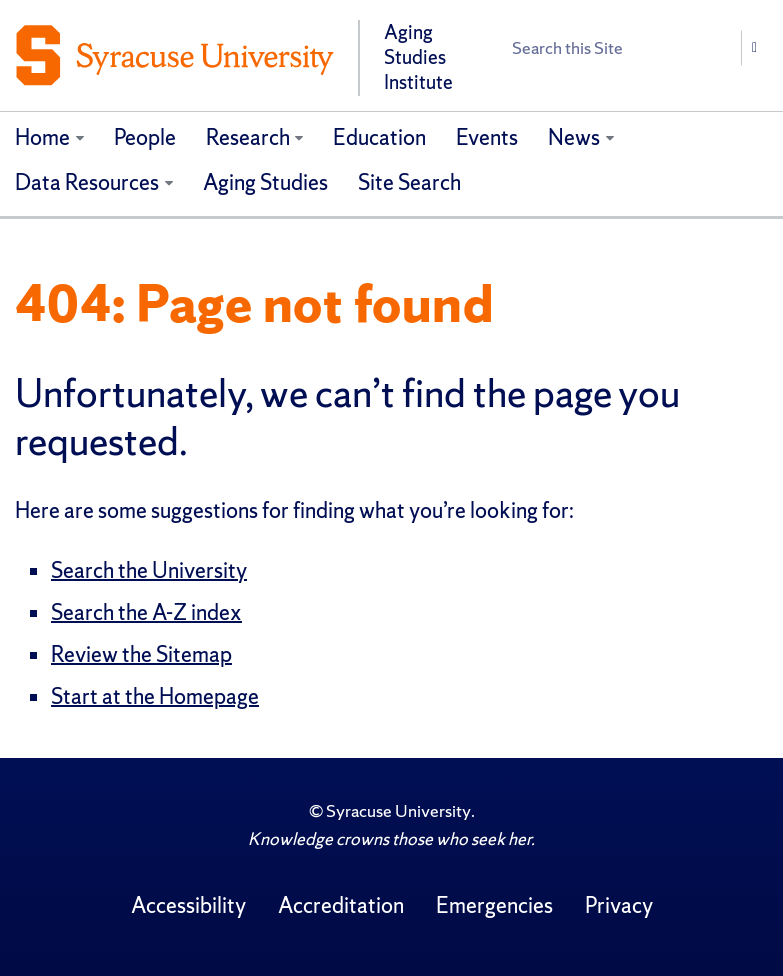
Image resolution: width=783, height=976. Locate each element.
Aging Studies (265, 182)
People (145, 137)
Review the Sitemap (141, 654)
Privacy (619, 905)
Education (379, 137)
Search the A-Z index (146, 612)
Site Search (409, 182)
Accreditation (341, 905)
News (574, 137)
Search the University (149, 570)
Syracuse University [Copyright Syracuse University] (398, 810)
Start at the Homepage (155, 696)
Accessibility (188, 905)
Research (248, 137)
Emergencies (494, 905)
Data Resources (87, 182)
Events (487, 137)
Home (42, 137)
